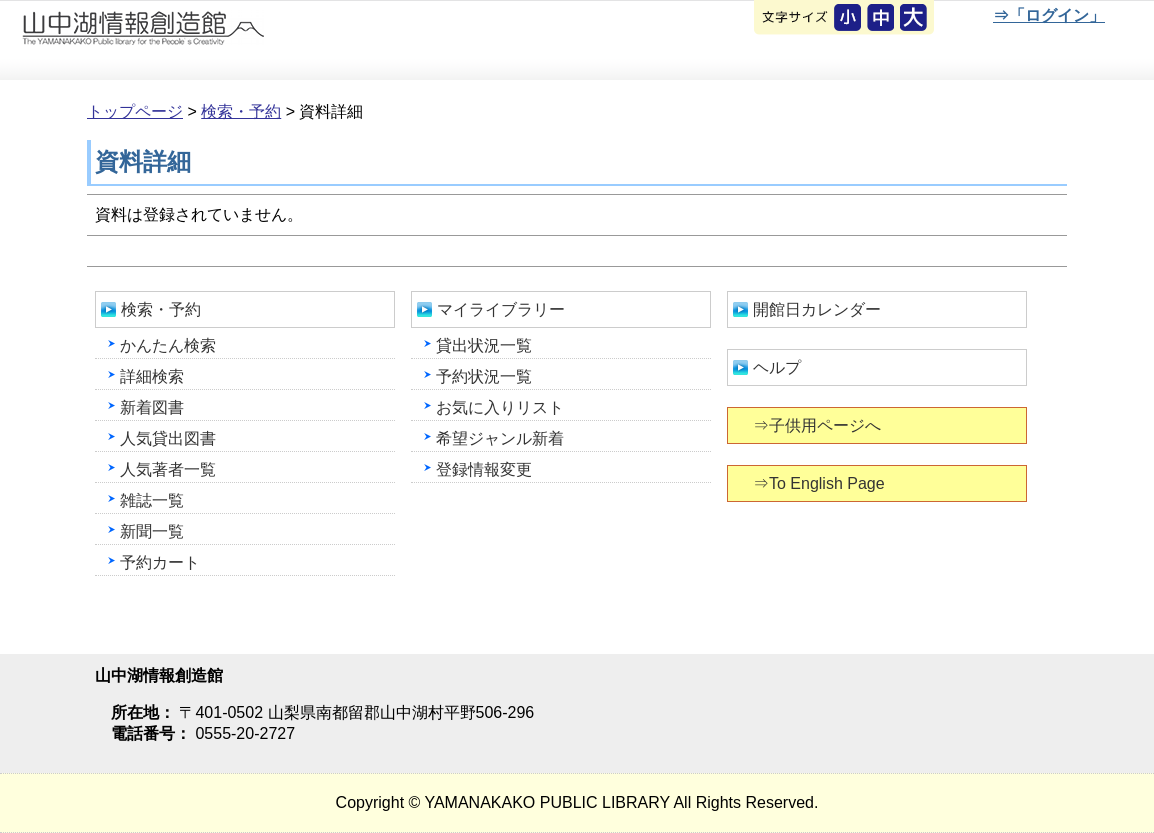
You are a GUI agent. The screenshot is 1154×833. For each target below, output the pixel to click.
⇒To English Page (820, 483)
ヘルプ (777, 367)
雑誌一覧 (152, 500)
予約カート (160, 562)
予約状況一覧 (484, 376)
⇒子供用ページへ (818, 425)
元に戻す (849, 19)
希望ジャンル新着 (500, 438)
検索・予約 (241, 111)
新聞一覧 (152, 531)
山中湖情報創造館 (240, 41)
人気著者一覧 (168, 469)
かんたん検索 (168, 345)
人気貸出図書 (168, 438)
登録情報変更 (484, 469)
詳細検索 (152, 376)
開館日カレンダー (817, 309)
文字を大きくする (915, 19)
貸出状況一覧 (484, 345)
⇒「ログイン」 (1048, 15)
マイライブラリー (501, 309)
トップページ (135, 111)
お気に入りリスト (500, 407)
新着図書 (152, 407)
